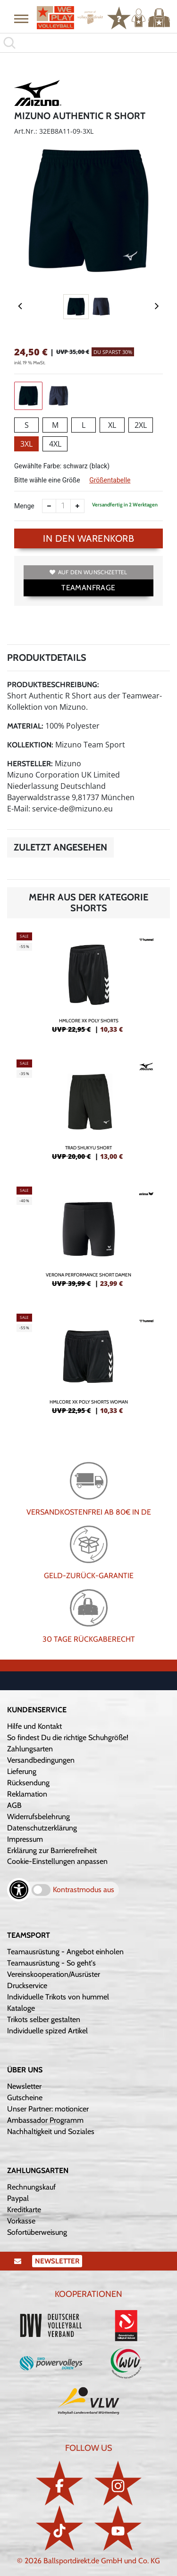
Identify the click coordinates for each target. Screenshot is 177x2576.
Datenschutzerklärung (42, 1827)
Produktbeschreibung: (53, 684)
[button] (21, 18)
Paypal (18, 2198)
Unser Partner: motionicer (48, 2108)
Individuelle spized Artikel (47, 2030)
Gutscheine (24, 2097)
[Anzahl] (63, 506)
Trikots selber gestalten (43, 2019)
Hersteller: (30, 763)
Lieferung (21, 1771)
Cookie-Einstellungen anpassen (57, 1861)
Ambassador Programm (45, 2120)
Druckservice (27, 1985)
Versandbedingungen (41, 1760)
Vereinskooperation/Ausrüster (53, 1974)
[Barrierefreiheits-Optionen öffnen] (19, 1890)
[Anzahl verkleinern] (49, 506)
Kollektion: (30, 744)
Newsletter (24, 2086)
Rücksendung (28, 1782)
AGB (14, 1805)
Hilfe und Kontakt (34, 1726)
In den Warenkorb (88, 538)
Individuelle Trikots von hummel (58, 1996)
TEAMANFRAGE (88, 587)
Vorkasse (21, 2220)
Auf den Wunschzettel (88, 572)
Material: (25, 726)
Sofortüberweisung (37, 2232)
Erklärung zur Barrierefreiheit (52, 1850)
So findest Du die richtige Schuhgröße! (67, 1737)
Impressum (25, 1839)
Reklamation (27, 1794)
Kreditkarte (24, 2209)
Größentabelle (109, 480)
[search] (88, 42)
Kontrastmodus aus (83, 1889)
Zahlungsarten (30, 1748)
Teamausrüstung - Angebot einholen (65, 1951)
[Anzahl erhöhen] (77, 506)
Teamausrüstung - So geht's (51, 1962)
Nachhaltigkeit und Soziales (50, 2131)
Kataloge (21, 2008)
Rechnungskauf (31, 2187)
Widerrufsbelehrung (38, 1816)
